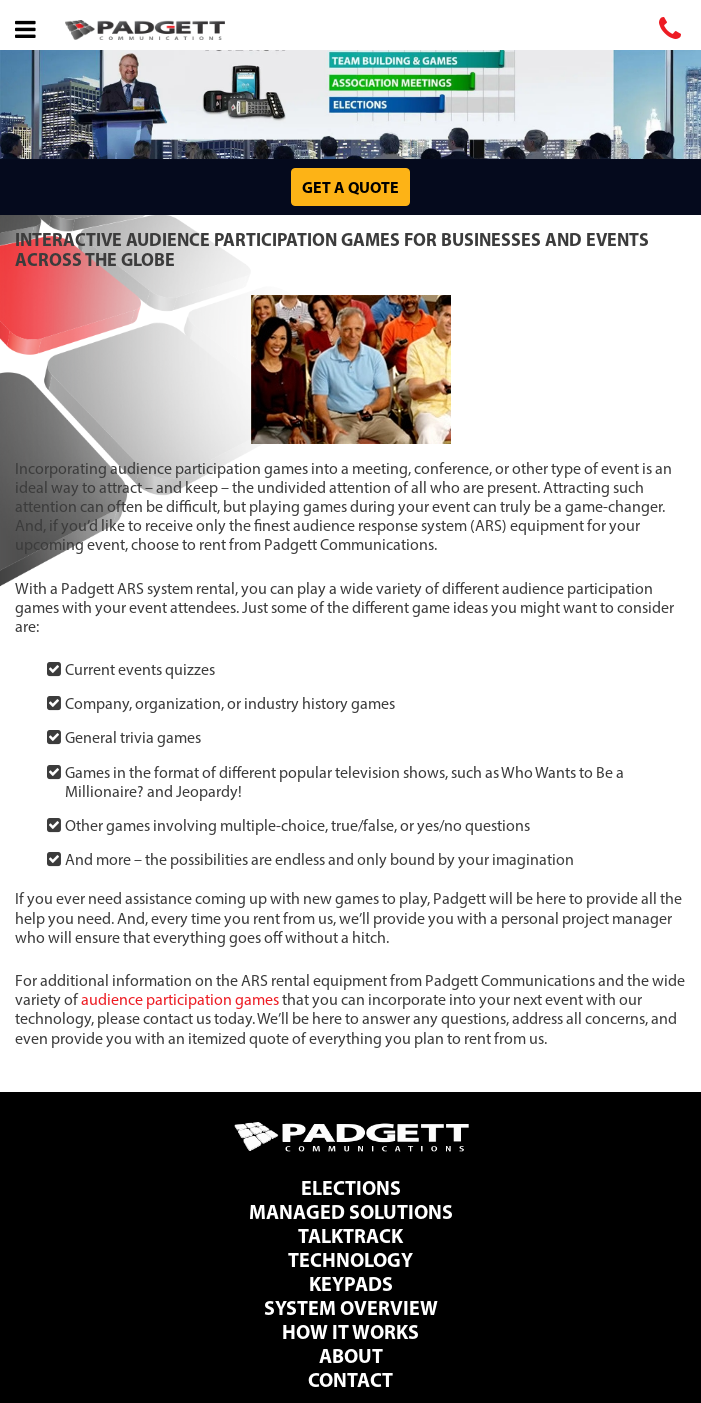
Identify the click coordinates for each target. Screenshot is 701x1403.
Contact (350, 1379)
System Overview (351, 1307)
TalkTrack (350, 1235)
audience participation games (180, 999)
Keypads (351, 1283)
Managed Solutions (351, 1211)
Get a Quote (350, 187)
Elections (351, 1187)
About (351, 1355)
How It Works (350, 1331)
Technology (350, 1259)
